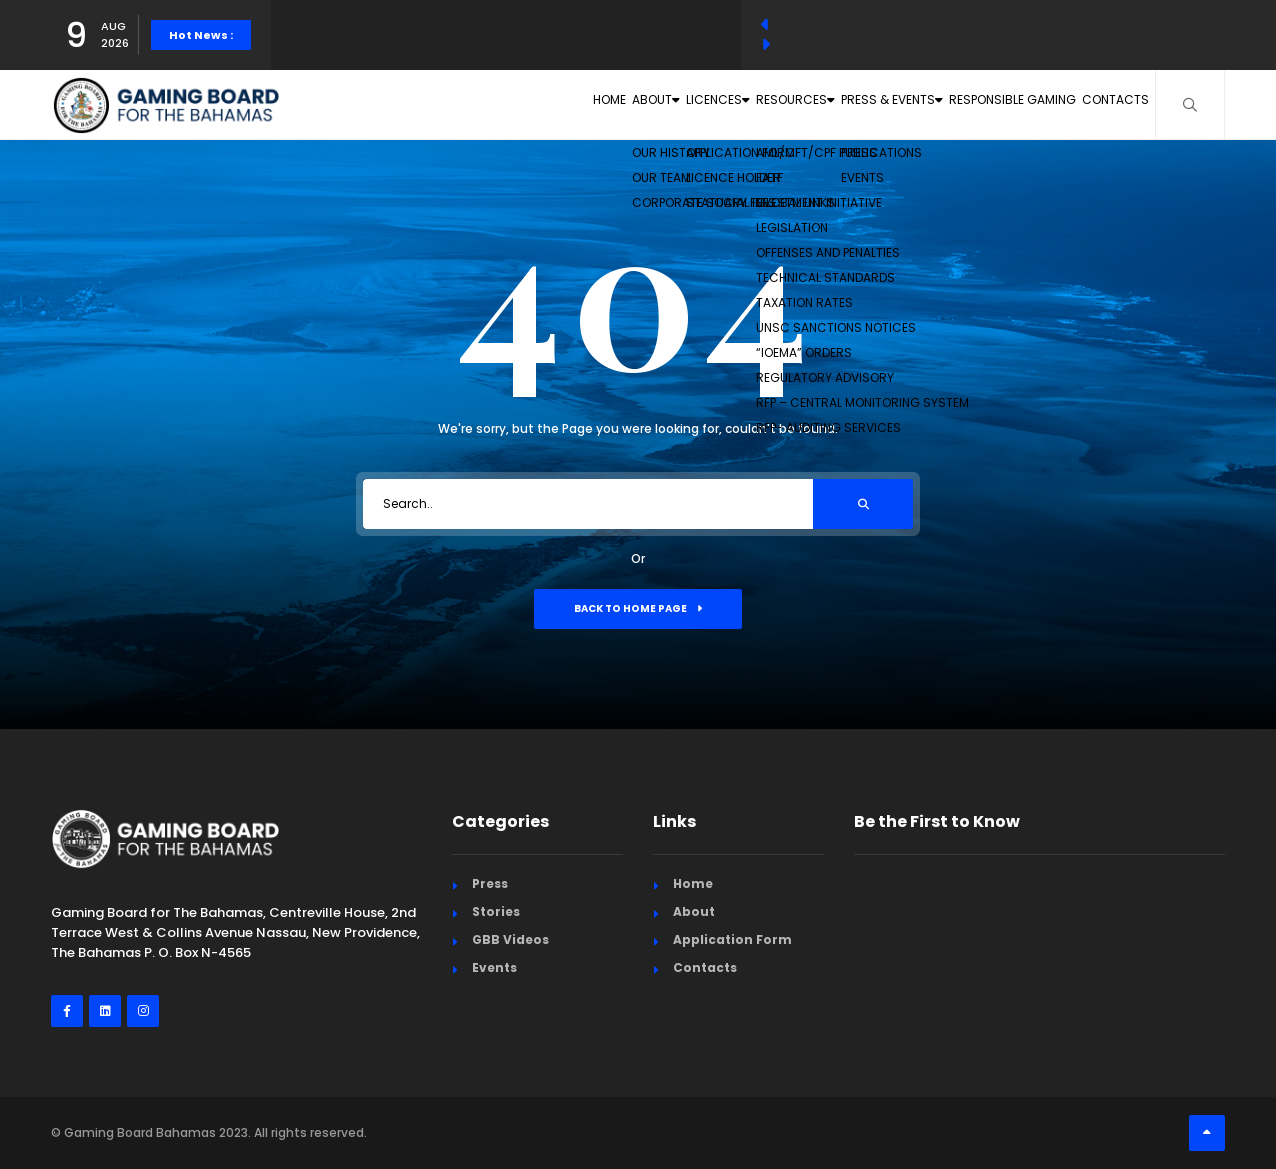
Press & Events (829, 104)
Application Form (732, 939)
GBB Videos (510, 939)
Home (427, 104)
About (502, 104)
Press (490, 883)
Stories (496, 911)
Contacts (1104, 104)
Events (494, 967)
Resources (704, 104)
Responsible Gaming (977, 104)
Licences (596, 104)
